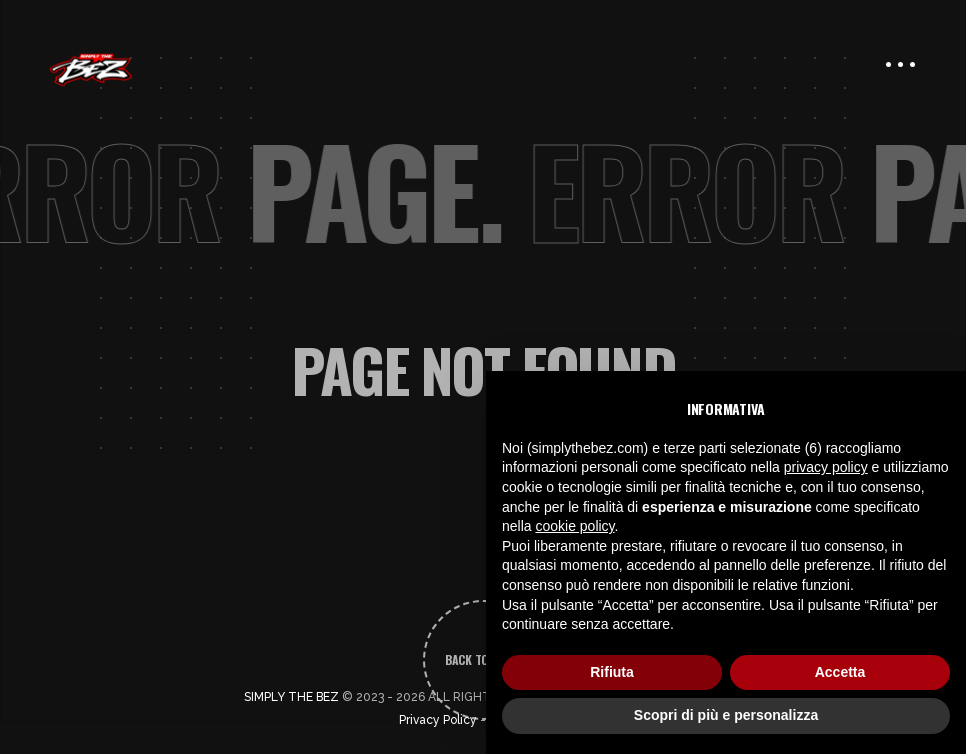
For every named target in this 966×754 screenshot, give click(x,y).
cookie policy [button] (574, 526)
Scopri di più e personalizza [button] (726, 715)
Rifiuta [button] (612, 672)
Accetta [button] (840, 672)
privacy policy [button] (826, 467)
